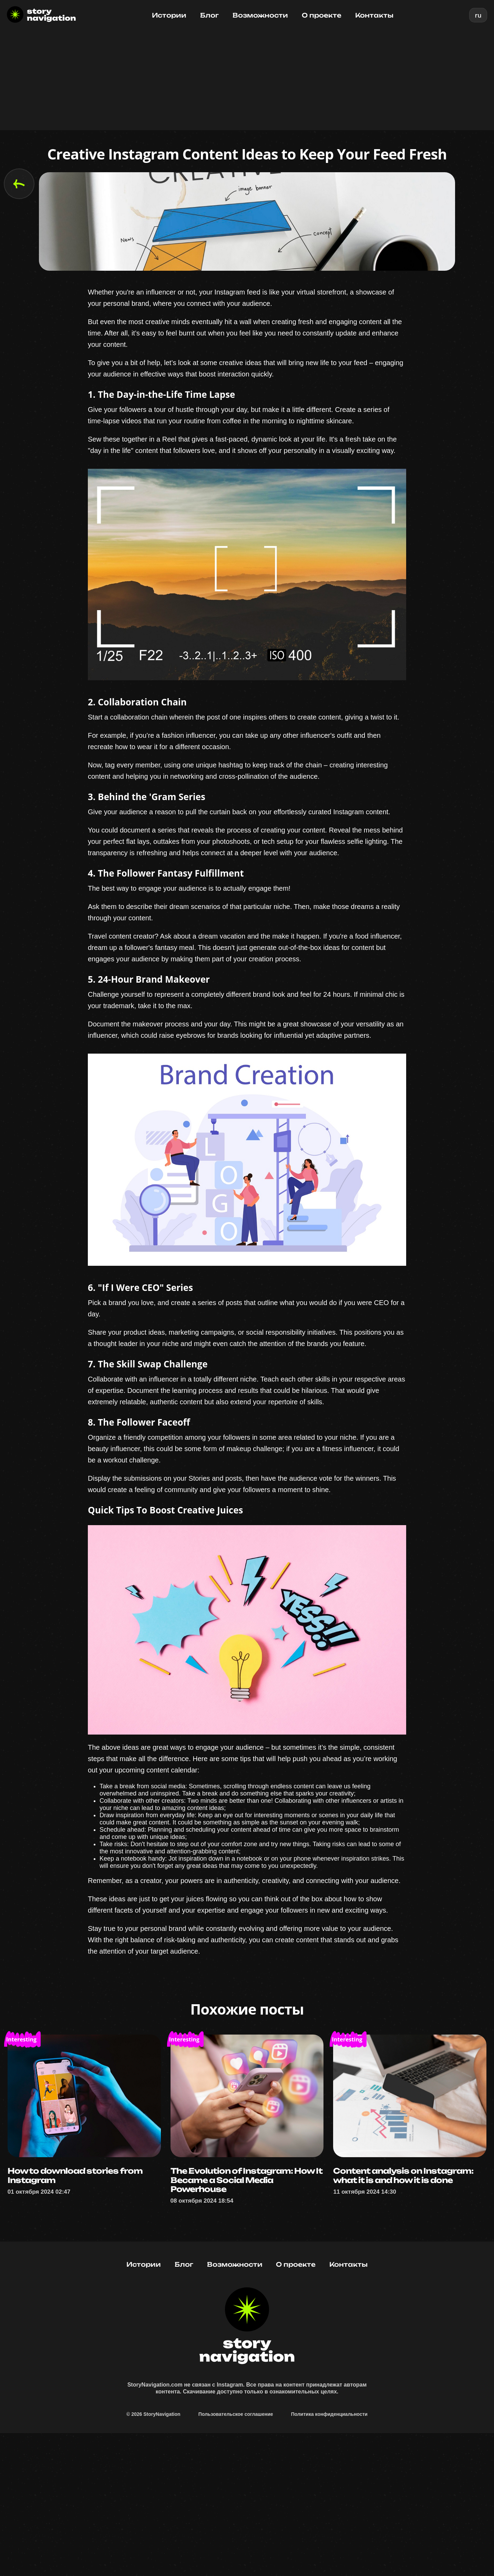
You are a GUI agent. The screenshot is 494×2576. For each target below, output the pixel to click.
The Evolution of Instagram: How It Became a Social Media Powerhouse (243, 2282)
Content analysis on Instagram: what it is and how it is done (409, 2282)
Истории (169, 15)
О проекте (321, 15)
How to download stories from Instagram (81, 2278)
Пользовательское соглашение (235, 2552)
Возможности (260, 15)
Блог (209, 15)
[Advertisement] (247, 82)
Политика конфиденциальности (329, 2552)
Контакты (374, 15)
